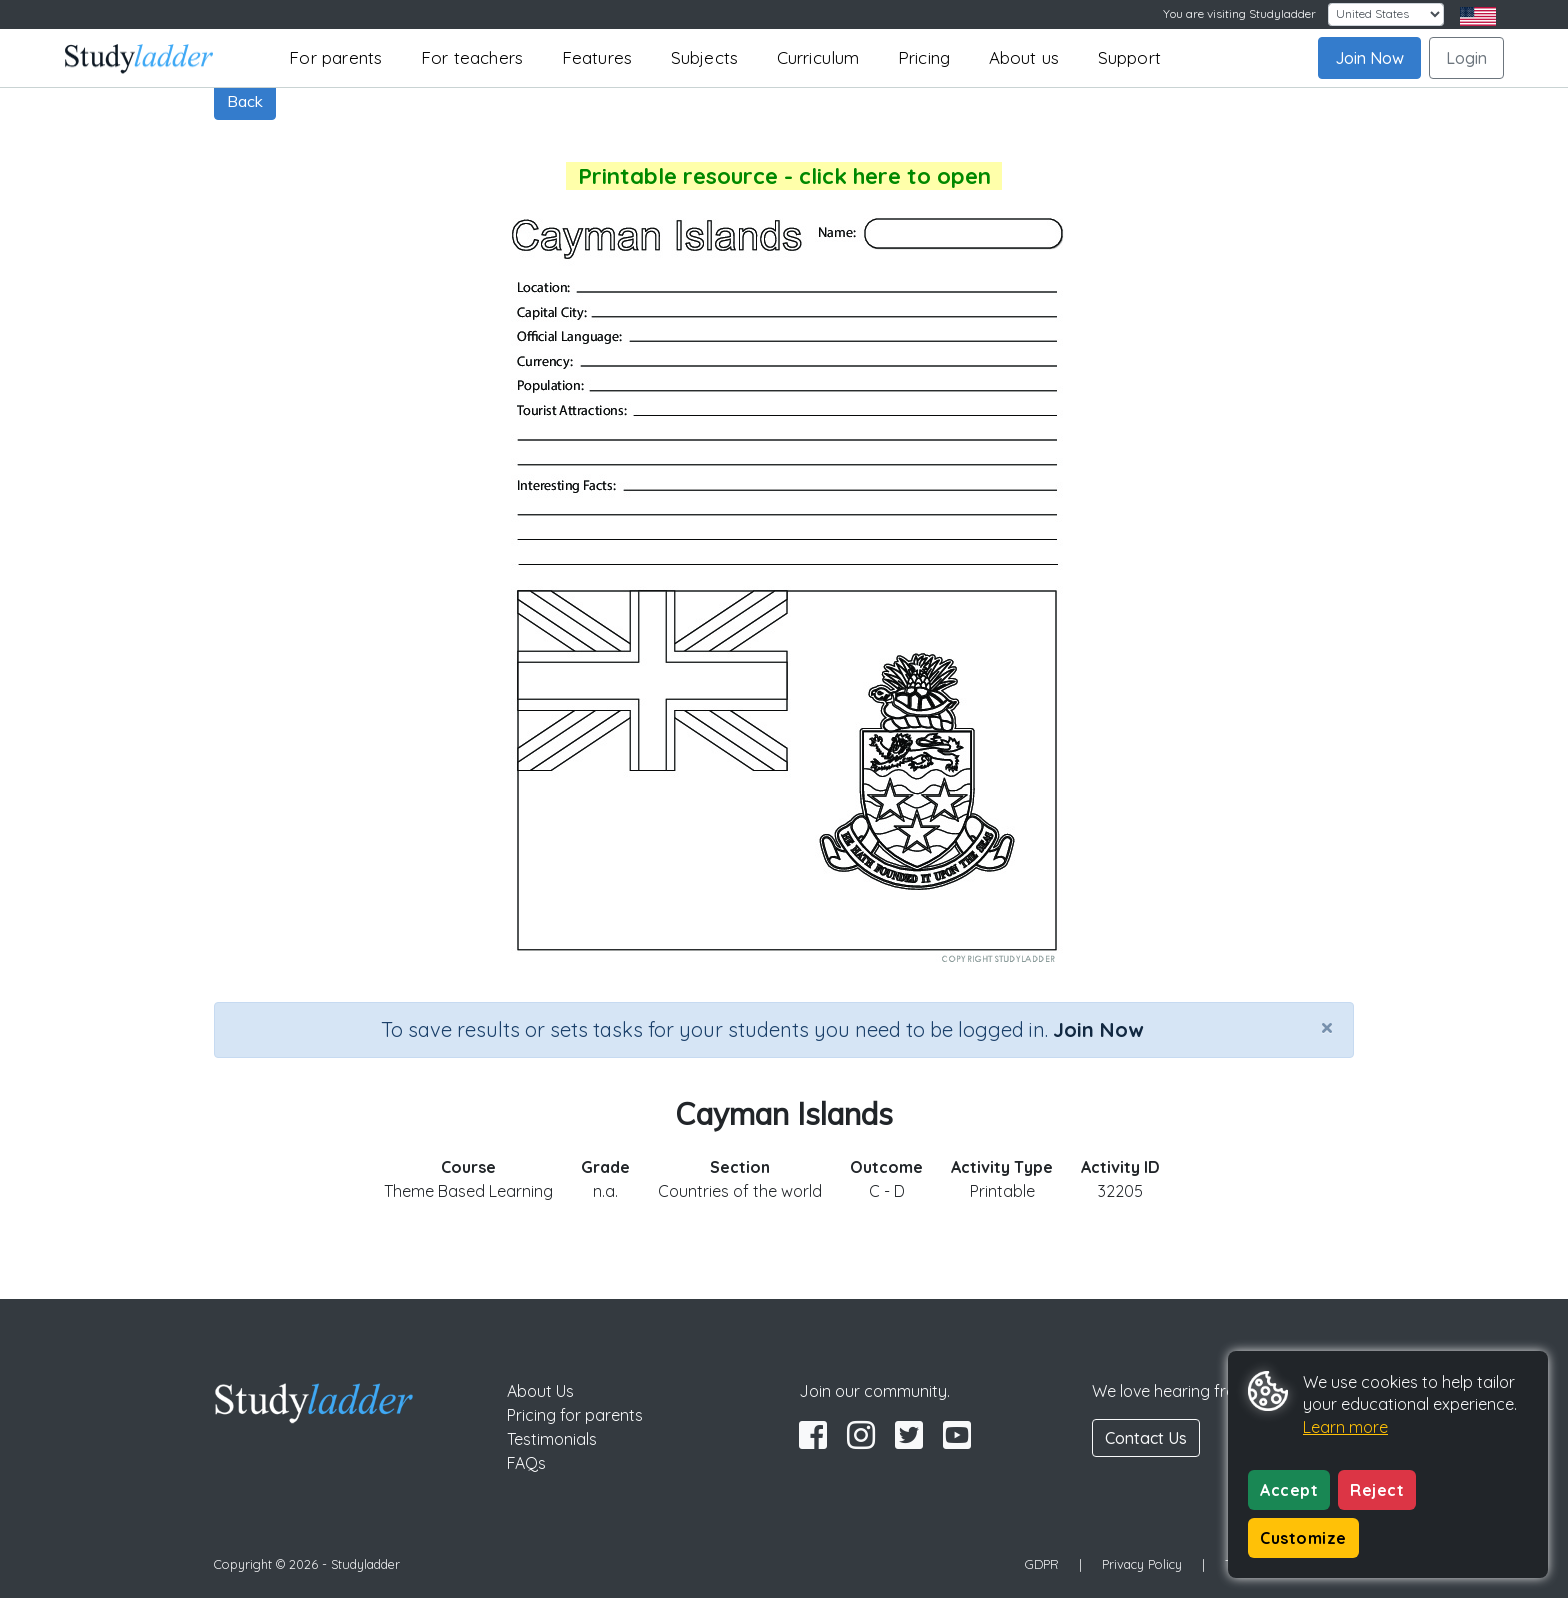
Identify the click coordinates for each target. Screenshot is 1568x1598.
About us (1024, 57)
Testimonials (552, 1439)
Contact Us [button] (1146, 1438)
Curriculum (818, 57)
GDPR (1042, 1564)
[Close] (1327, 1027)
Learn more (1345, 1427)
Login (1466, 58)
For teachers (472, 57)
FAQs (526, 1463)
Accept (1289, 1490)
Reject (1377, 1490)
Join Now (1369, 58)
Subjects (705, 57)
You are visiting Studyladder (1239, 13)
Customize (1303, 1538)
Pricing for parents (575, 1415)
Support (1129, 57)
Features (597, 57)
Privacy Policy (1142, 1564)
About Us (540, 1391)
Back (245, 101)
